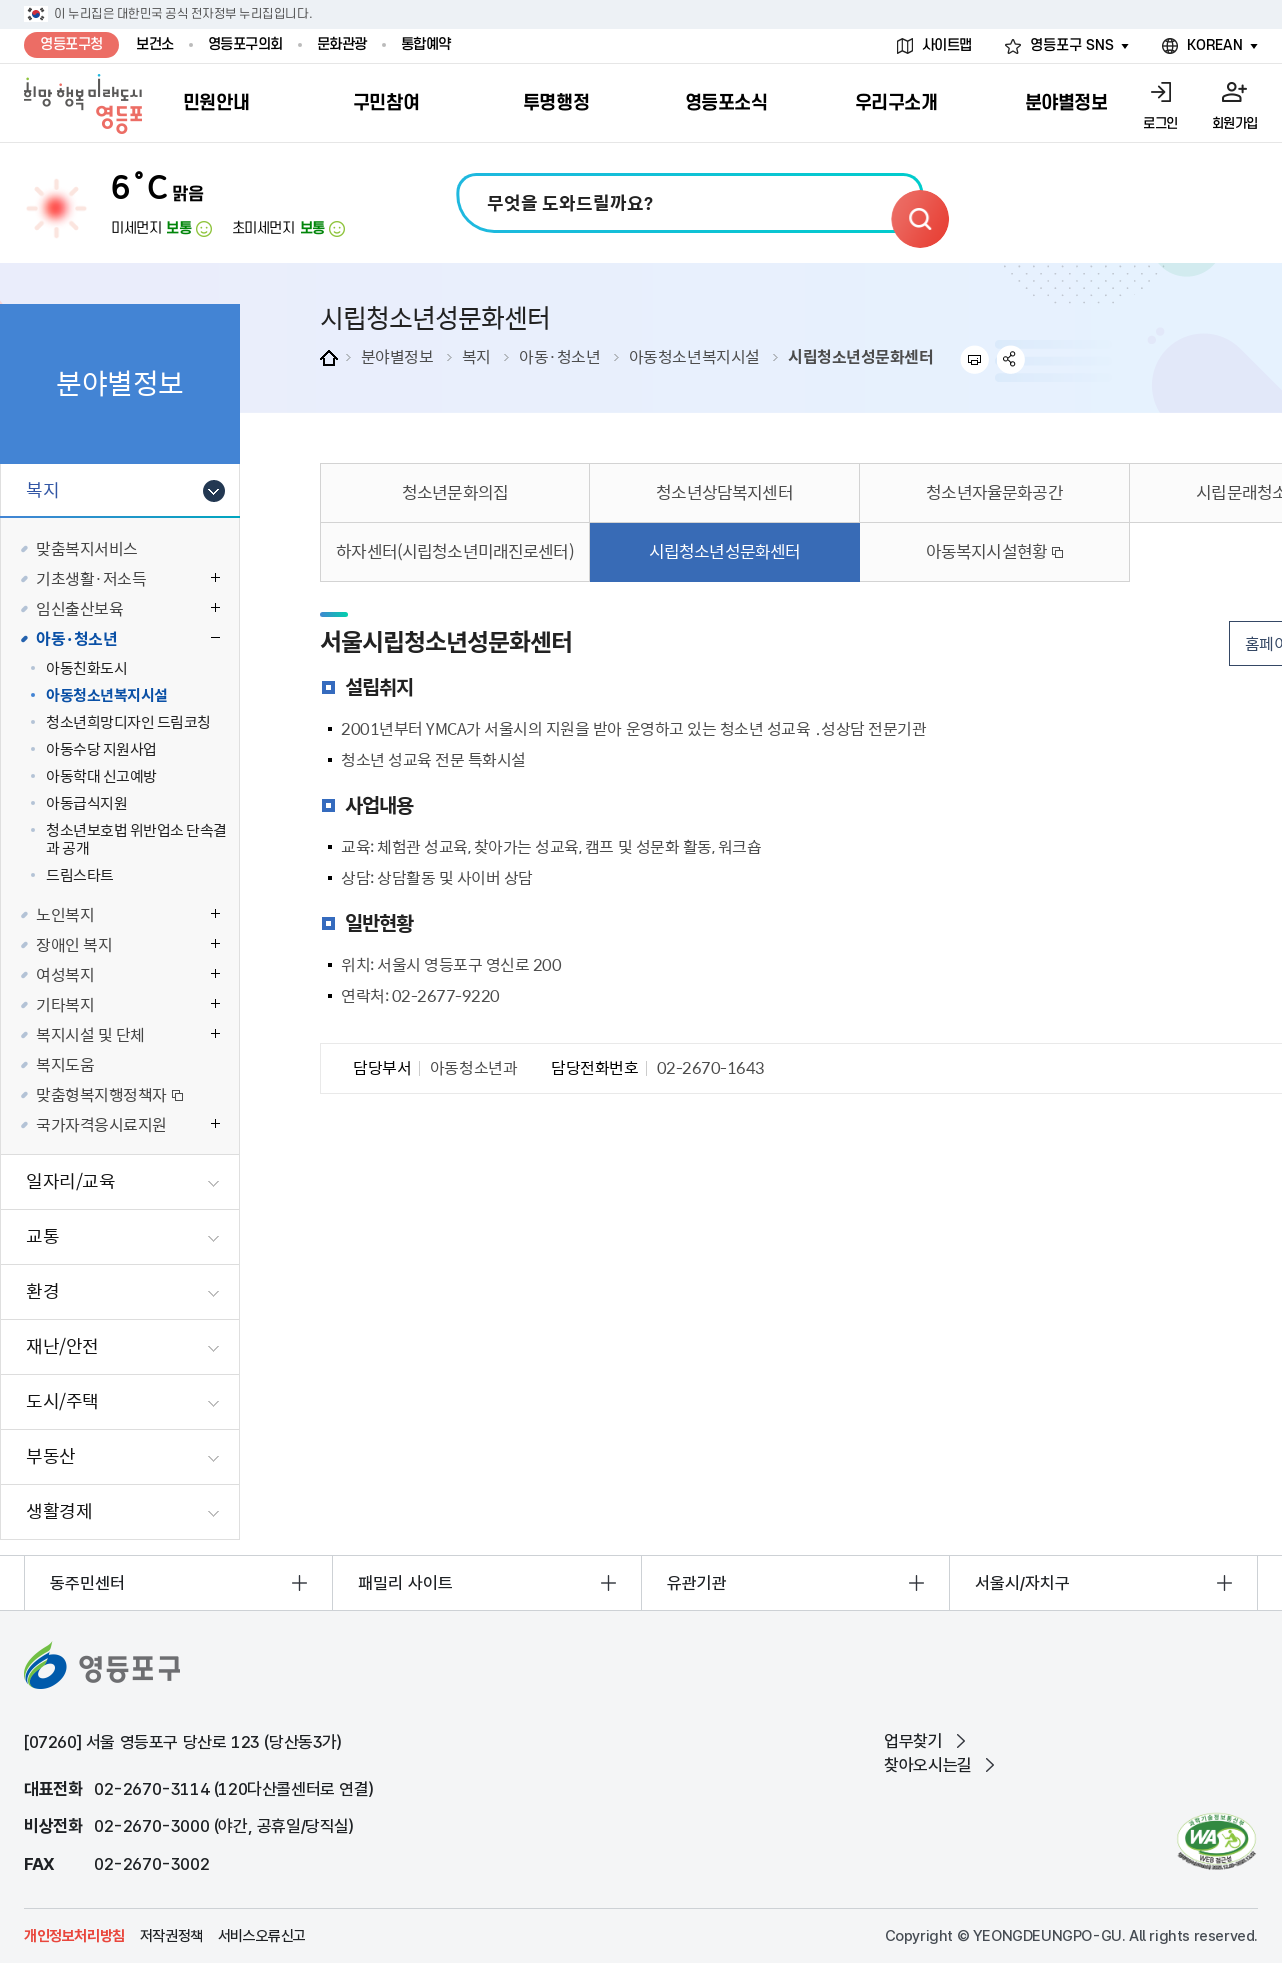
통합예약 (426, 44)
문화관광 (342, 44)
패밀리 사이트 (405, 1583)
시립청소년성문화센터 (860, 356)
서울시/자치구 (1022, 1583)
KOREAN (1215, 45)
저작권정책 (171, 1936)
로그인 (1160, 123)
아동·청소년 (559, 356)
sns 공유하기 (1011, 359)
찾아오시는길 (928, 1765)
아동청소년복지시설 (694, 356)
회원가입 (1235, 123)
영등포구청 (71, 44)
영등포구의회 (245, 44)
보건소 (155, 44)
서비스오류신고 (262, 1936)
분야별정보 (397, 356)
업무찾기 (913, 1741)
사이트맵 (947, 45)
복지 (476, 356)
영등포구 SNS (1072, 45)
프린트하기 (974, 359)
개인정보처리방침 (74, 1936)
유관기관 (697, 1583)
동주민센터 (87, 1583)
